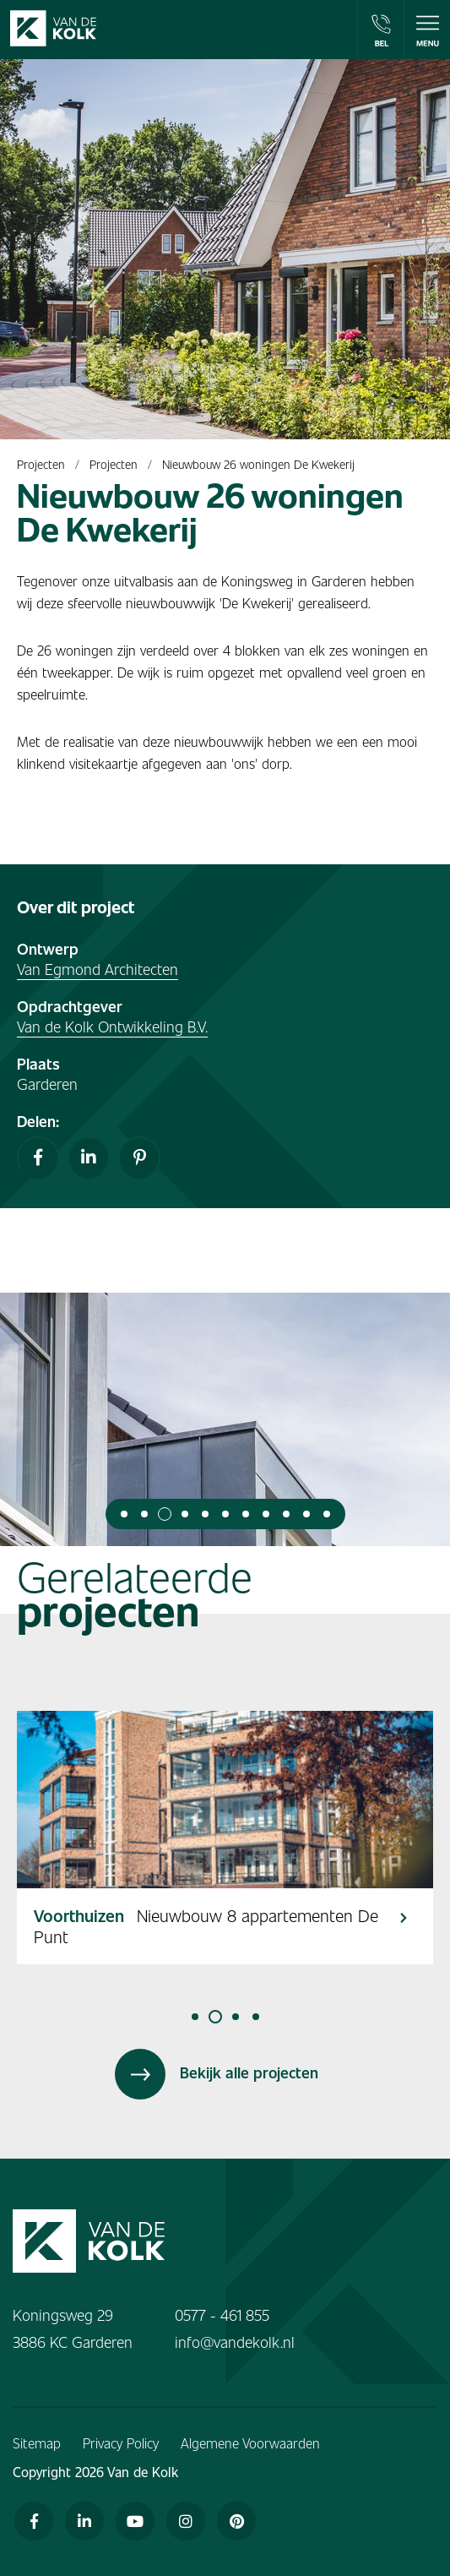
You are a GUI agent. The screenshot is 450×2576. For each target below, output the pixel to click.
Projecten (41, 464)
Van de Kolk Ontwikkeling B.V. (112, 1026)
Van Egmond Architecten (97, 968)
